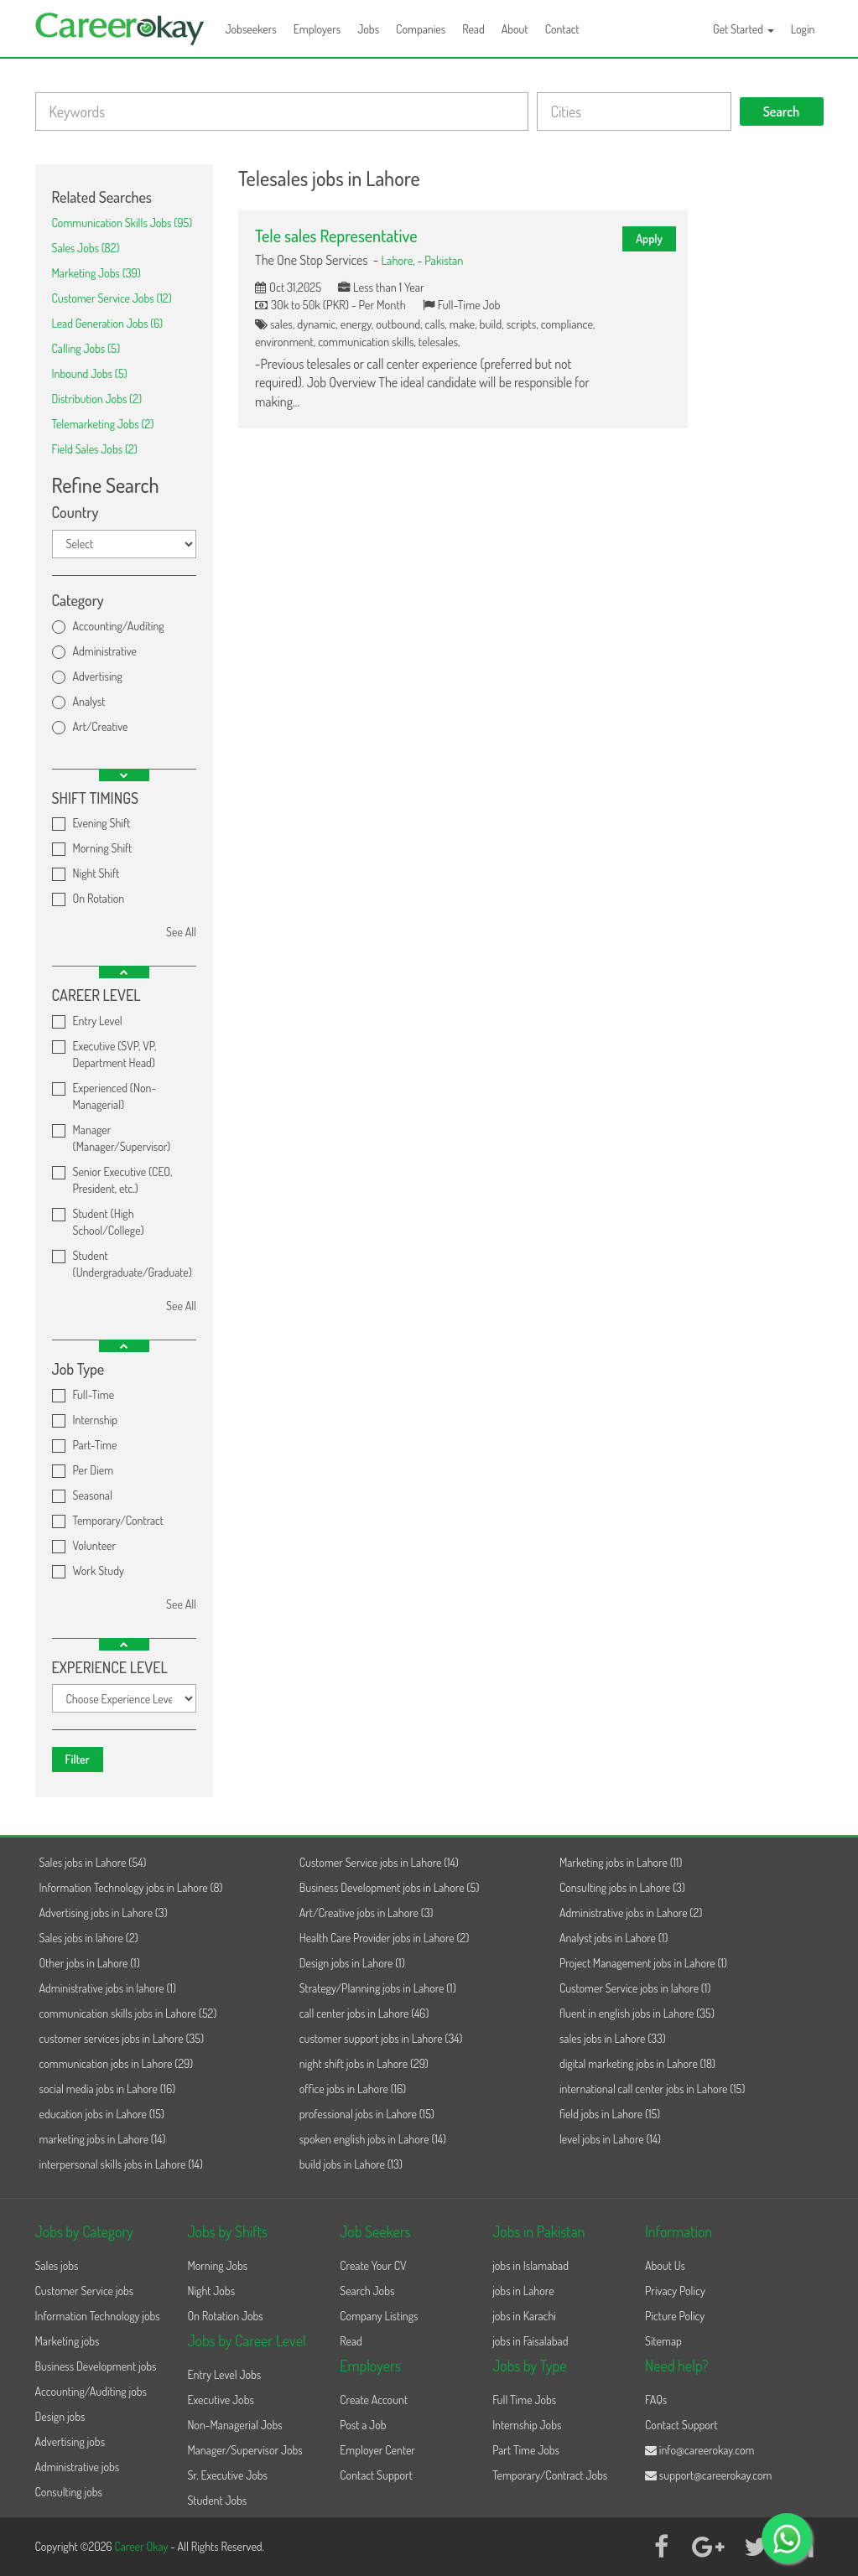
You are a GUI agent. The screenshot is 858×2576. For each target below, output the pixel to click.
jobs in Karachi (524, 2316)
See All (181, 932)
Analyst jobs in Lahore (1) (613, 1938)
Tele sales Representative (336, 235)
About (515, 29)
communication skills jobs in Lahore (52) (128, 2013)
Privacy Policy (675, 2290)
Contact (562, 29)
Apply (649, 238)
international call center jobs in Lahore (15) (652, 2088)
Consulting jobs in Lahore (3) (622, 1887)
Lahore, (399, 259)
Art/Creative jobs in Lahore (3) (366, 1912)
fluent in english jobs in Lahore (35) (637, 2013)
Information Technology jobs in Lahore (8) (131, 1887)
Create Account (374, 2399)
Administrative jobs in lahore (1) (107, 1988)
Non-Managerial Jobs (234, 2425)
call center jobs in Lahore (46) (364, 2013)
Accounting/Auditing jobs (91, 2391)
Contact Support (376, 2475)
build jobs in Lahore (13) (351, 2164)
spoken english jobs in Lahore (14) (372, 2139)
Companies (420, 29)
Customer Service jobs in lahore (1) (635, 1988)
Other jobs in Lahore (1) (89, 1963)
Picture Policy (675, 2316)
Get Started (743, 29)
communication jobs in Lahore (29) (116, 2063)
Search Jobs (367, 2290)
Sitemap (663, 2341)
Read (473, 29)
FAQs (656, 2399)
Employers (317, 29)
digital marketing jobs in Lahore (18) (637, 2063)
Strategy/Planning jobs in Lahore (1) (377, 1988)
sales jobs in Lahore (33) (612, 2038)
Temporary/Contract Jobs (549, 2475)
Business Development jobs (96, 2366)
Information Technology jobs (97, 2316)
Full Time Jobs (524, 2399)
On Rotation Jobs (225, 2316)
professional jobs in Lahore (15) (366, 2114)
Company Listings (379, 2316)
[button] (124, 775)
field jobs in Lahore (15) (609, 2114)
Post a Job (363, 2425)
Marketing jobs (67, 2341)
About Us (665, 2265)
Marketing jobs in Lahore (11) (621, 1862)
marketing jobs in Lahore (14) (102, 2139)
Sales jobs (57, 2265)
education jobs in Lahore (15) (101, 2114)
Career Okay (142, 2546)
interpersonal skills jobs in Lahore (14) (121, 2164)
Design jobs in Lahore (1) (352, 1963)
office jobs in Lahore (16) (353, 2088)
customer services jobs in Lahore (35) (122, 2038)
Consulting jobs (68, 2492)
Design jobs (60, 2416)
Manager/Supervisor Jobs (244, 2450)
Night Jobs (211, 2290)
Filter (77, 1759)
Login (803, 29)
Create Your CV (373, 2265)
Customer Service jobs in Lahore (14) (379, 1862)
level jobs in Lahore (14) (610, 2139)
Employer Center (377, 2450)
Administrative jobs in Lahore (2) (631, 1912)
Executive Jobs (220, 2399)
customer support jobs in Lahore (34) (381, 2038)
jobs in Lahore (523, 2290)
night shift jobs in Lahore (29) (364, 2063)
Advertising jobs (70, 2441)
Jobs (368, 29)
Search (781, 111)
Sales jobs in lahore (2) (88, 1938)
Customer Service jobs (84, 2290)
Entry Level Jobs (224, 2374)
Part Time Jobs (525, 2450)
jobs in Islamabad (530, 2265)
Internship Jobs (526, 2425)
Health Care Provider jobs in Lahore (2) (384, 1938)
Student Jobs (217, 2500)
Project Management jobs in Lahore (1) (643, 1963)
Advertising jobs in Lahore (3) (103, 1912)
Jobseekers (251, 29)
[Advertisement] (768, 415)
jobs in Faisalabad (530, 2341)
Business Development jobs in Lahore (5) (389, 1887)
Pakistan (443, 259)
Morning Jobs (217, 2265)
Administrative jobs (77, 2466)
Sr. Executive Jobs (227, 2475)
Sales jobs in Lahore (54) (93, 1862)
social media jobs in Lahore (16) (107, 2088)
